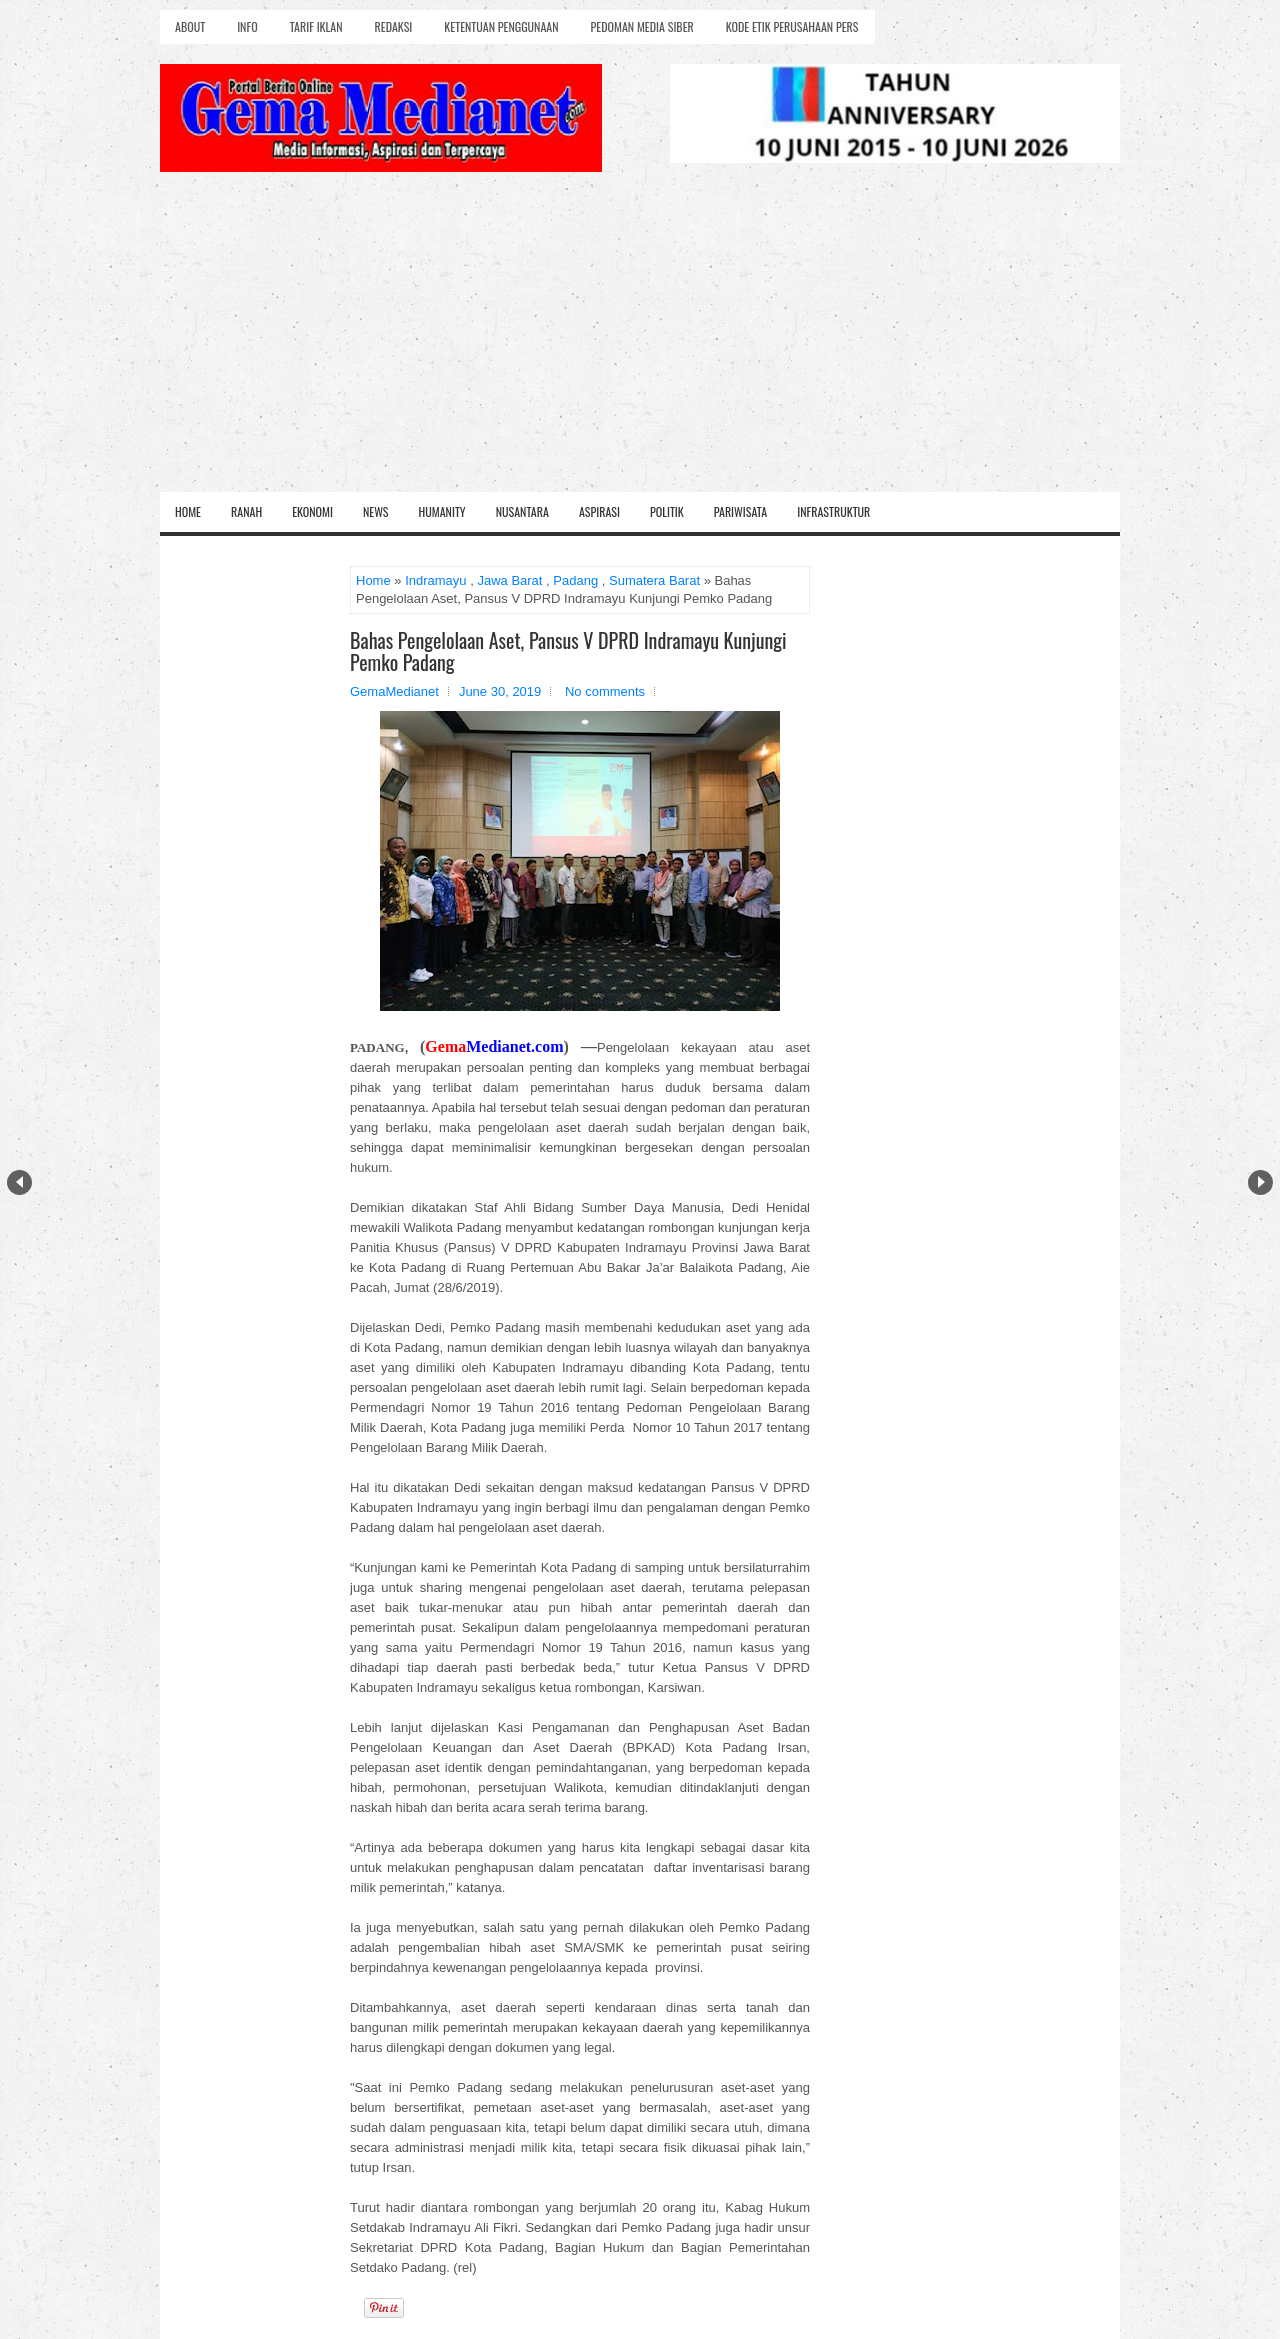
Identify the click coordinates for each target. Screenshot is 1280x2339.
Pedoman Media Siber (642, 26)
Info (247, 26)
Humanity (442, 511)
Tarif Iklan (316, 26)
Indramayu (435, 580)
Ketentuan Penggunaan (501, 26)
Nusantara (522, 511)
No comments (605, 691)
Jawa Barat (509, 580)
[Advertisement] (640, 342)
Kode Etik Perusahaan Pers (792, 26)
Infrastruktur (833, 511)
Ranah (246, 511)
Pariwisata (740, 511)
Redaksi (394, 26)
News (376, 511)
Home (188, 511)
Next (1260, 1182)
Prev (19, 1182)
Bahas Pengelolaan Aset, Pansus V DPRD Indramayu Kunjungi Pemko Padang (568, 651)
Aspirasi (599, 511)
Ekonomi (312, 511)
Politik (667, 511)
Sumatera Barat (654, 580)
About (190, 26)
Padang (575, 580)
